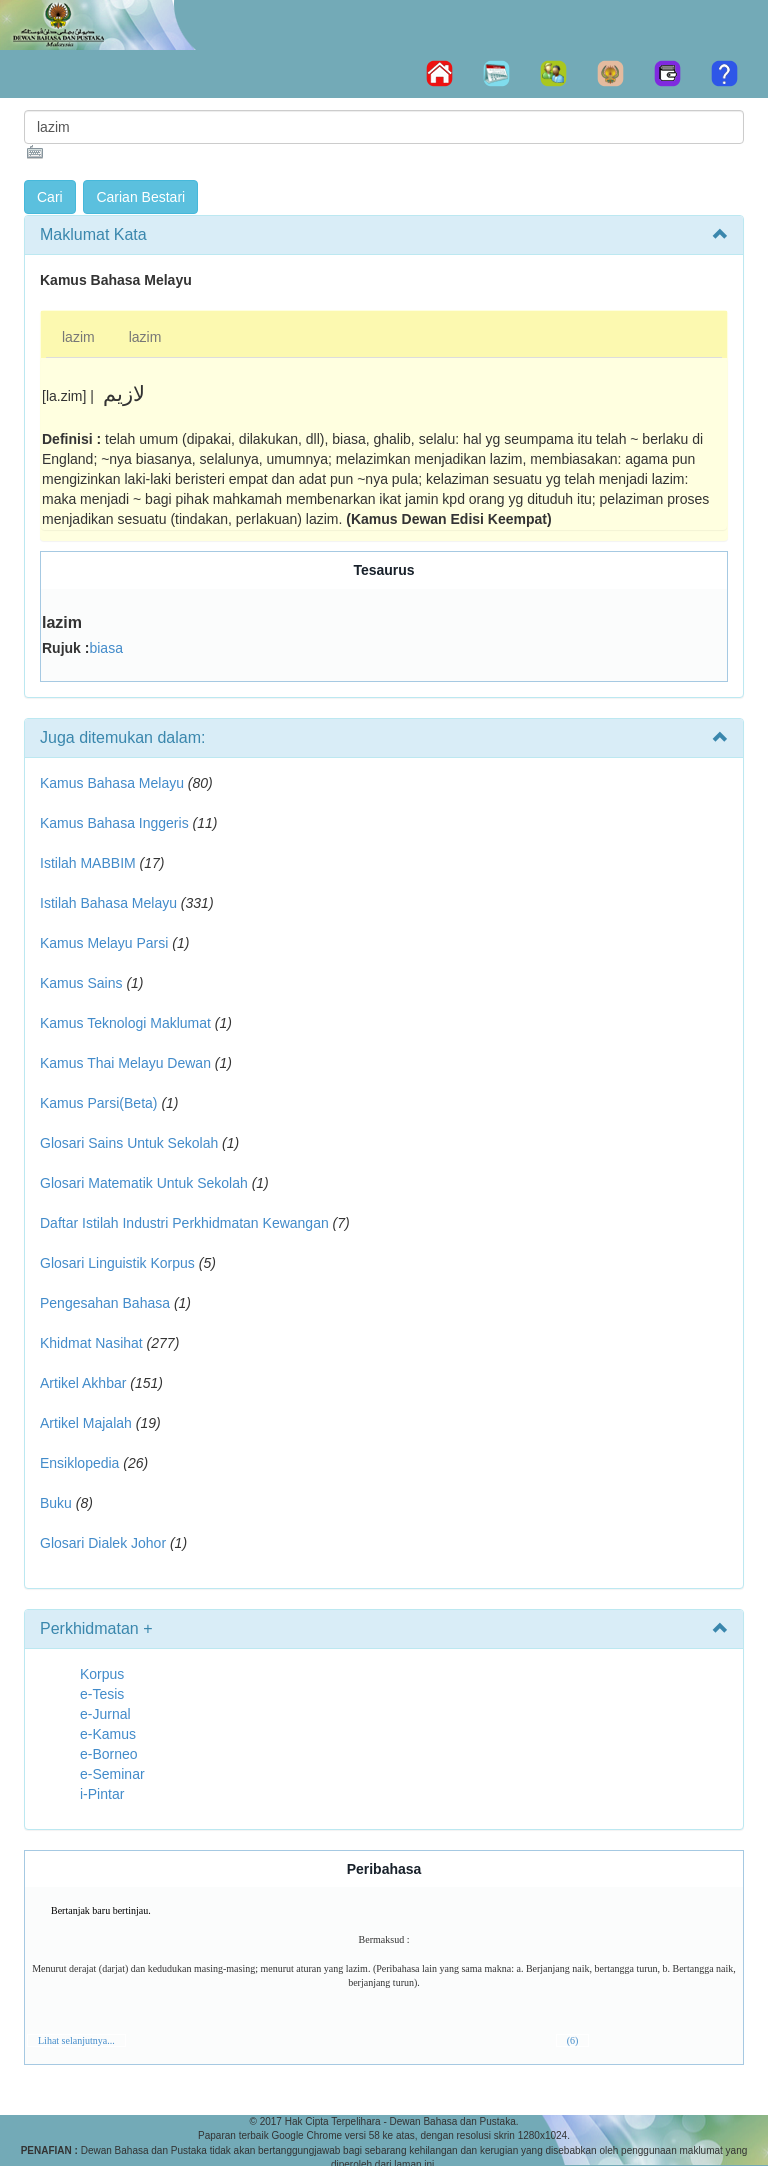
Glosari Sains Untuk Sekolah (129, 1143)
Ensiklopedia (79, 1463)
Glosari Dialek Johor (103, 1543)
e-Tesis (102, 1694)
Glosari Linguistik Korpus (117, 1263)
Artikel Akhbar (83, 1383)
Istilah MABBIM (88, 863)
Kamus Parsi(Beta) (98, 1103)
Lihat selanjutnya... (76, 2040)
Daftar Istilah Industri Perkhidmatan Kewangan (184, 1223)
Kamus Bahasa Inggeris (114, 823)
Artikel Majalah (86, 1423)
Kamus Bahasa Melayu (114, 783)
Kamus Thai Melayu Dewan (125, 1063)
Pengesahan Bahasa (105, 1303)
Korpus (102, 1674)
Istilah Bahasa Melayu (108, 903)
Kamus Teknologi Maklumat (125, 1023)
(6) (573, 2040)
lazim (78, 337)
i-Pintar (102, 1794)
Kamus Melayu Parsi (104, 943)
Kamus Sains (81, 983)
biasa (105, 648)
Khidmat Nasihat (91, 1343)
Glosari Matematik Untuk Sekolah (144, 1183)
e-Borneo (109, 1754)
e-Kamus (108, 1734)
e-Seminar (112, 1774)
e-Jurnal (105, 1714)
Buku (56, 1503)
